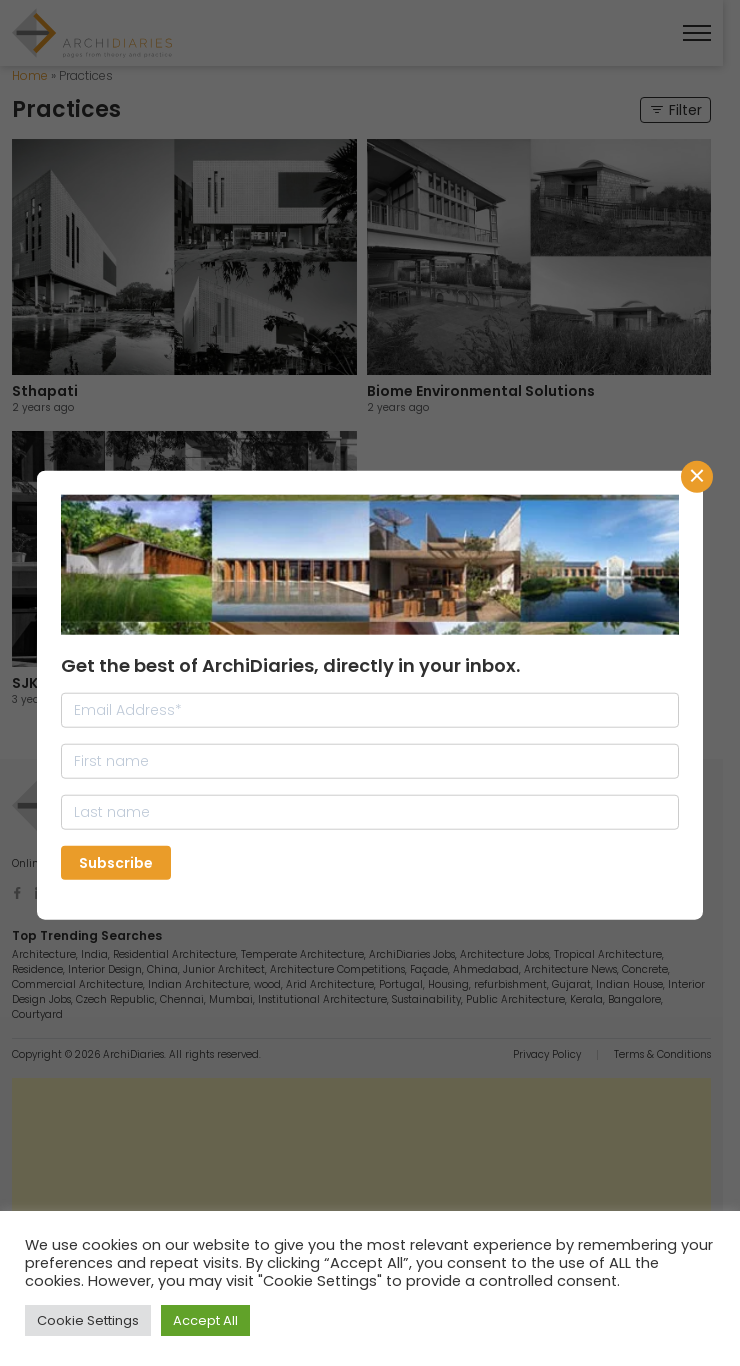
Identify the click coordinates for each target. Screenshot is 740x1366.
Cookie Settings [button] (88, 1320)
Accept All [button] (205, 1320)
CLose (697, 477)
